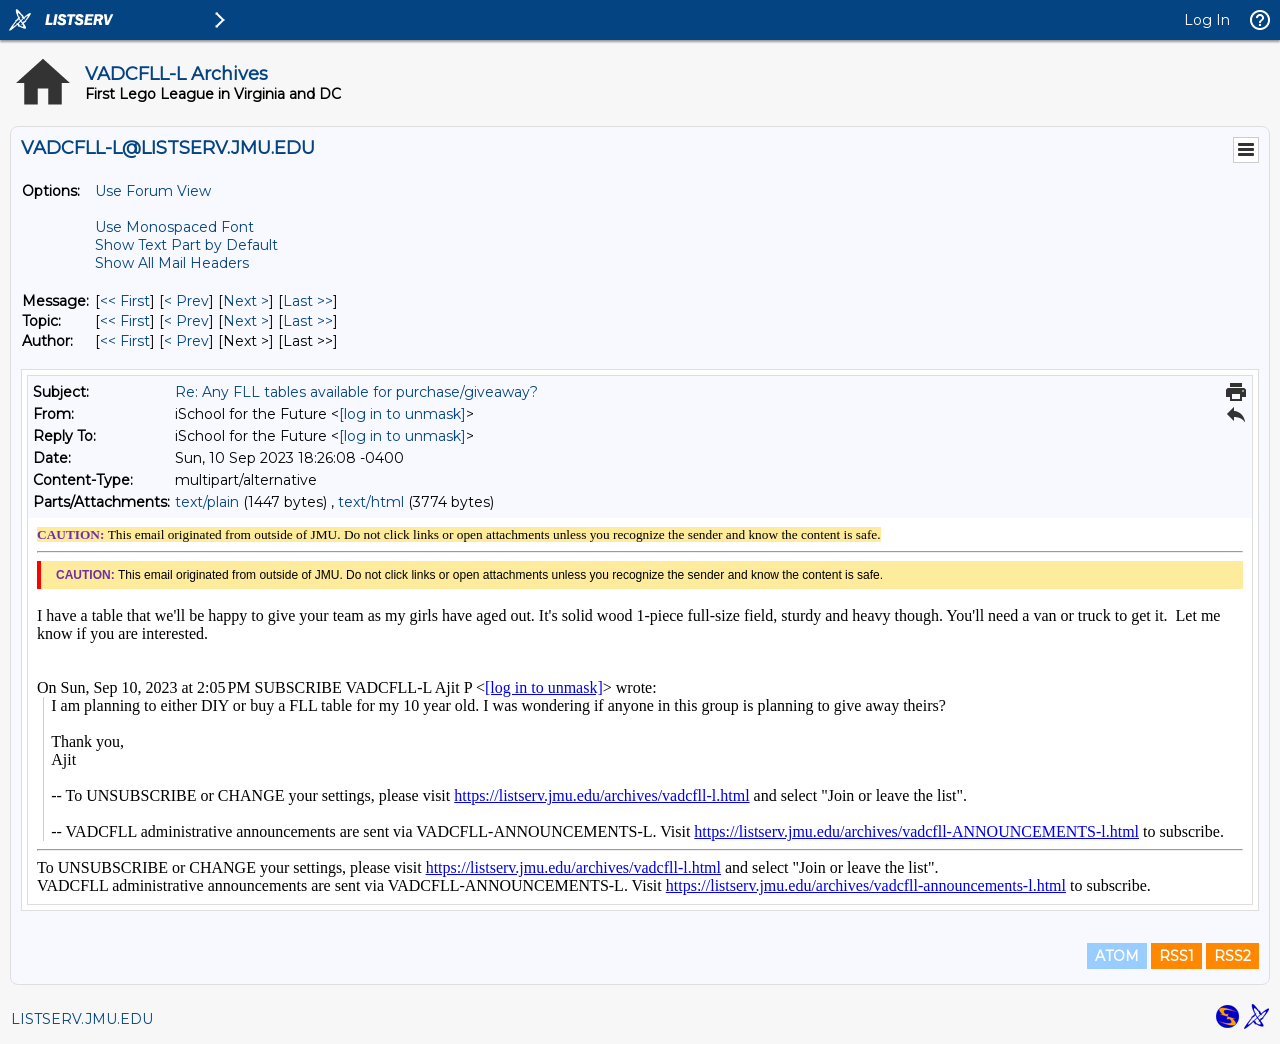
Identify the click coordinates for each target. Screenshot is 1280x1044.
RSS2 (1232, 956)
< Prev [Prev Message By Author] (186, 341)
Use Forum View (153, 191)
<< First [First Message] (125, 301)
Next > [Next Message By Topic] (246, 321)
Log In (1207, 20)
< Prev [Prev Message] (186, 301)
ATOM (1117, 956)
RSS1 (1176, 956)
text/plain (207, 502)
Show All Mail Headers (172, 263)
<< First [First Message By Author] (125, 341)
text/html (371, 502)
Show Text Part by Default (186, 245)
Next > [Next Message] (246, 301)
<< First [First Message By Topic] (125, 321)
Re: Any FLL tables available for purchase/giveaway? (356, 392)
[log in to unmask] (402, 414)
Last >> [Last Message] (308, 301)
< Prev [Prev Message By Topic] (186, 321)
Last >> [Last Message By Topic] (308, 321)
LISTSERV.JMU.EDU (82, 1019)
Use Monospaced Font (174, 227)
